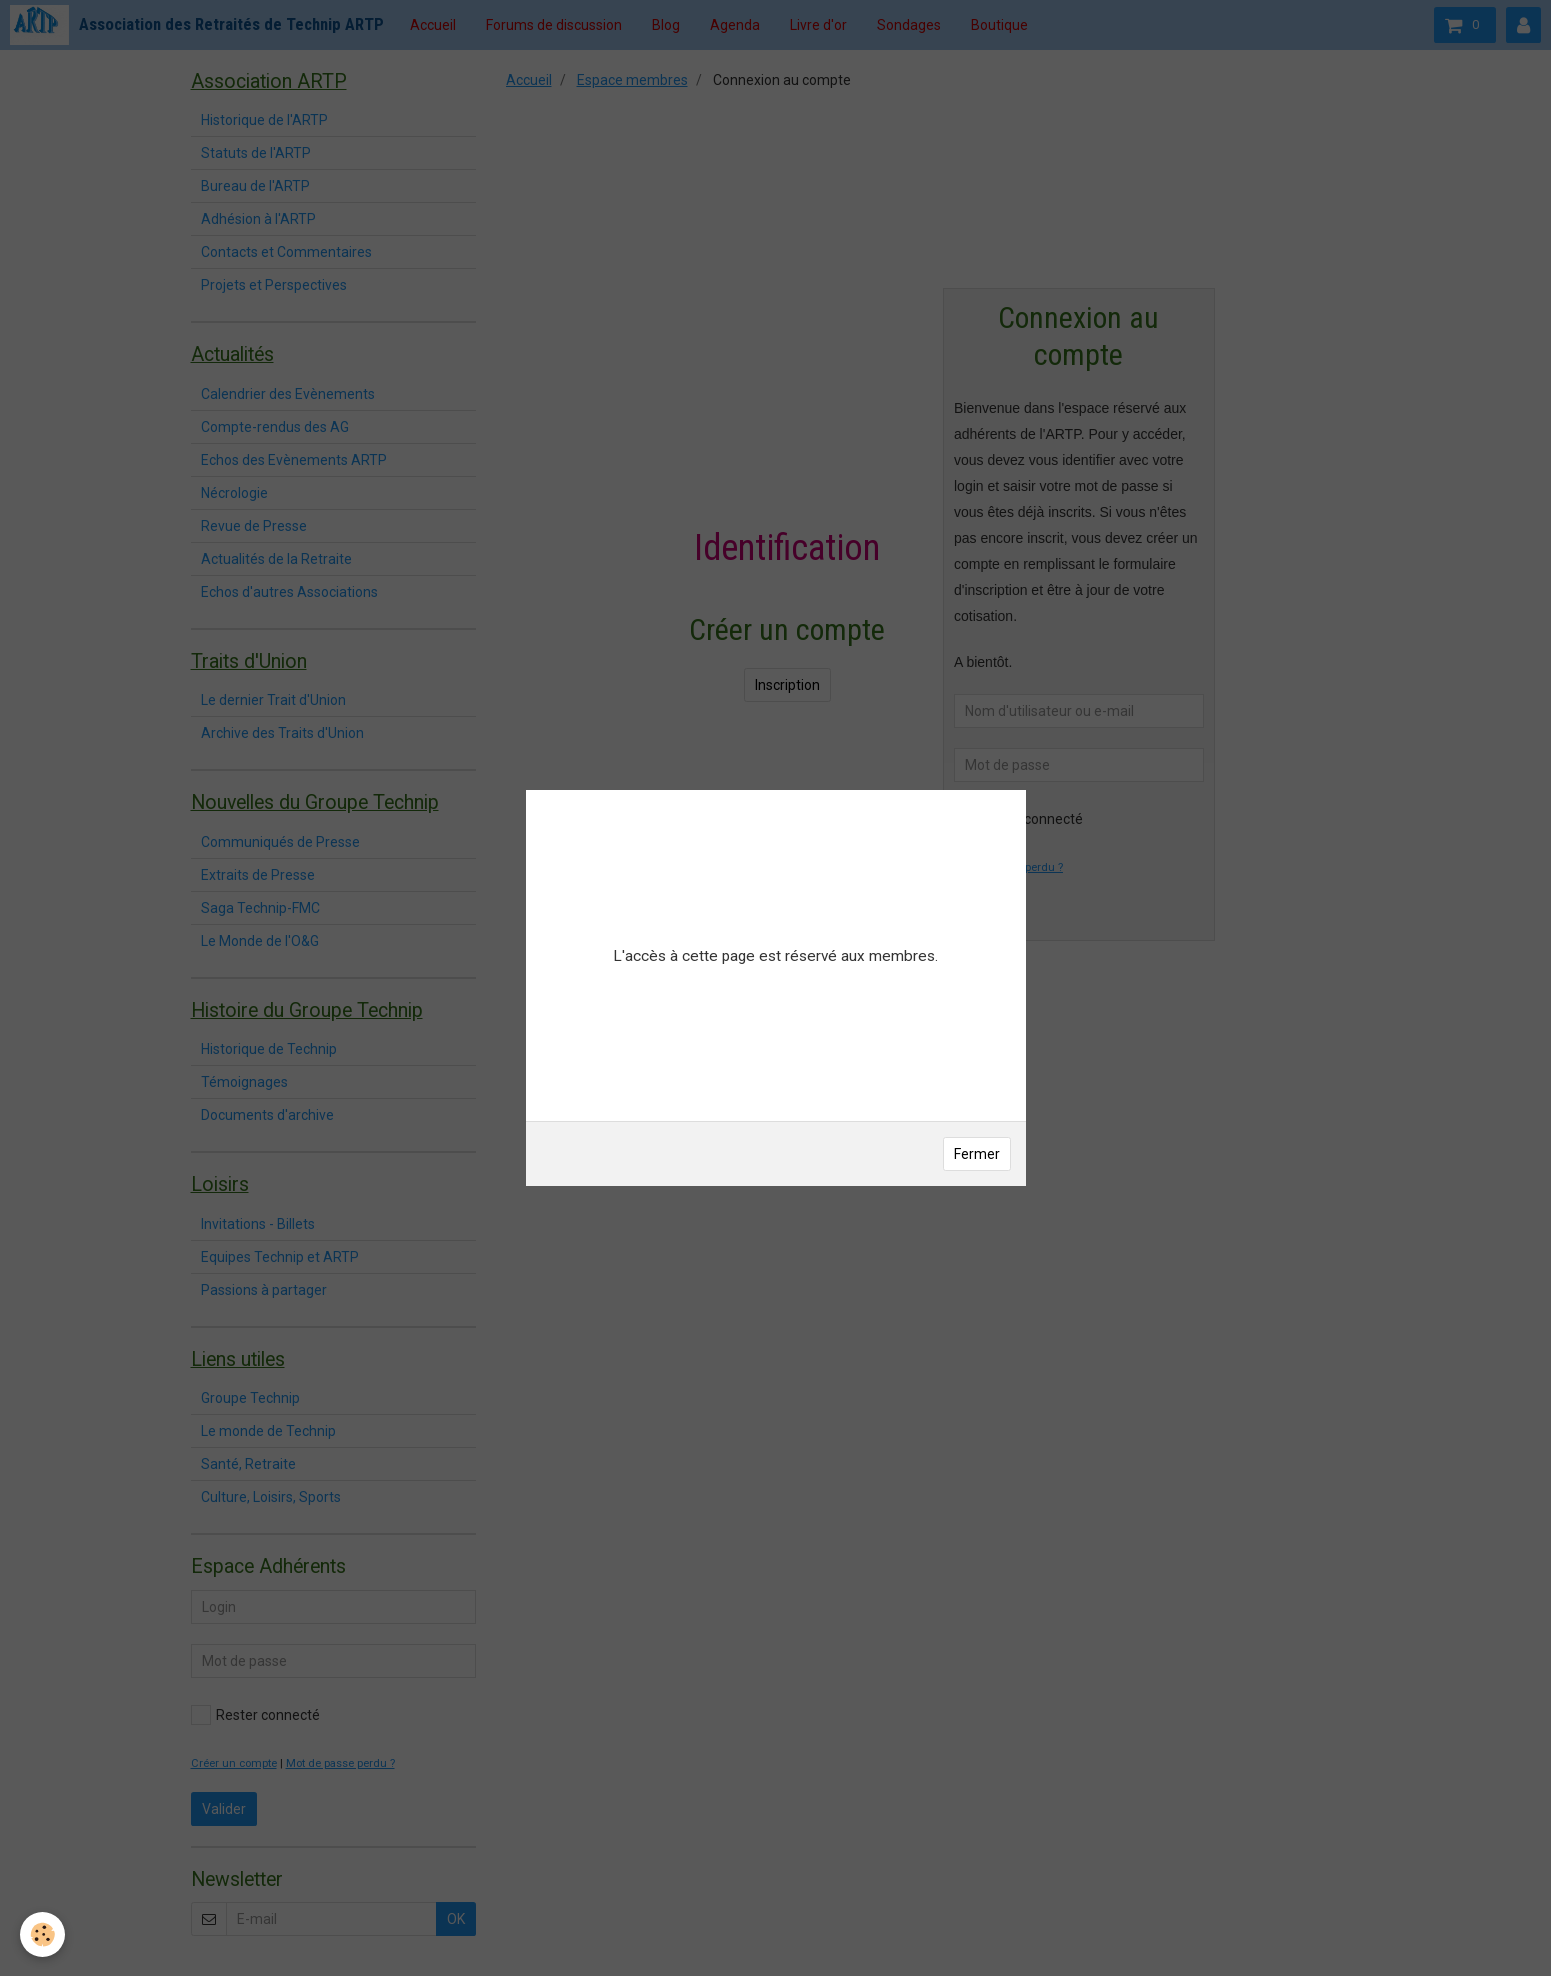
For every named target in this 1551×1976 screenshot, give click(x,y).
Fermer (977, 1154)
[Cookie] (42, 1934)
